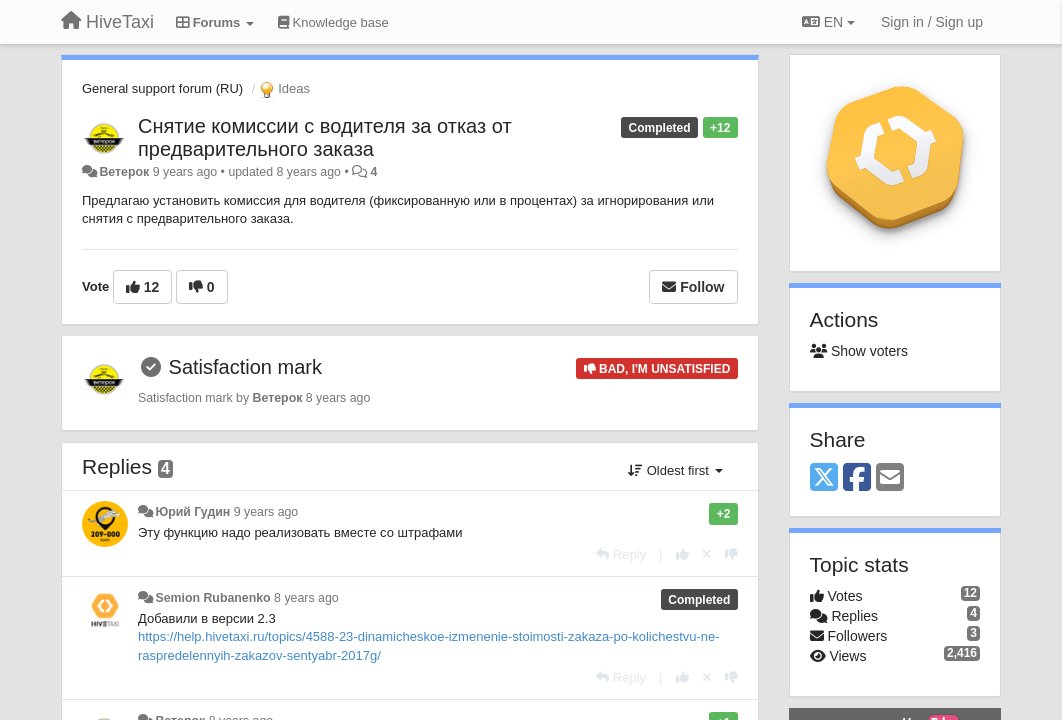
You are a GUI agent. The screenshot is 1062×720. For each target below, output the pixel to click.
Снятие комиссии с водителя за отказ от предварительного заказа (325, 137)
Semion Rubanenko (212, 598)
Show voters (859, 351)
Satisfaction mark (245, 367)
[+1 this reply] (682, 554)
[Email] (890, 478)
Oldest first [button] (675, 470)
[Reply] (621, 554)
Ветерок (124, 172)
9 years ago (266, 512)
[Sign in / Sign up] (932, 22)
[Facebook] (857, 478)
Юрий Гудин (192, 512)
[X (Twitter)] (824, 478)
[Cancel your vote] (707, 554)
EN (828, 22)
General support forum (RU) (162, 88)
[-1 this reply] (731, 554)
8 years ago (306, 598)
